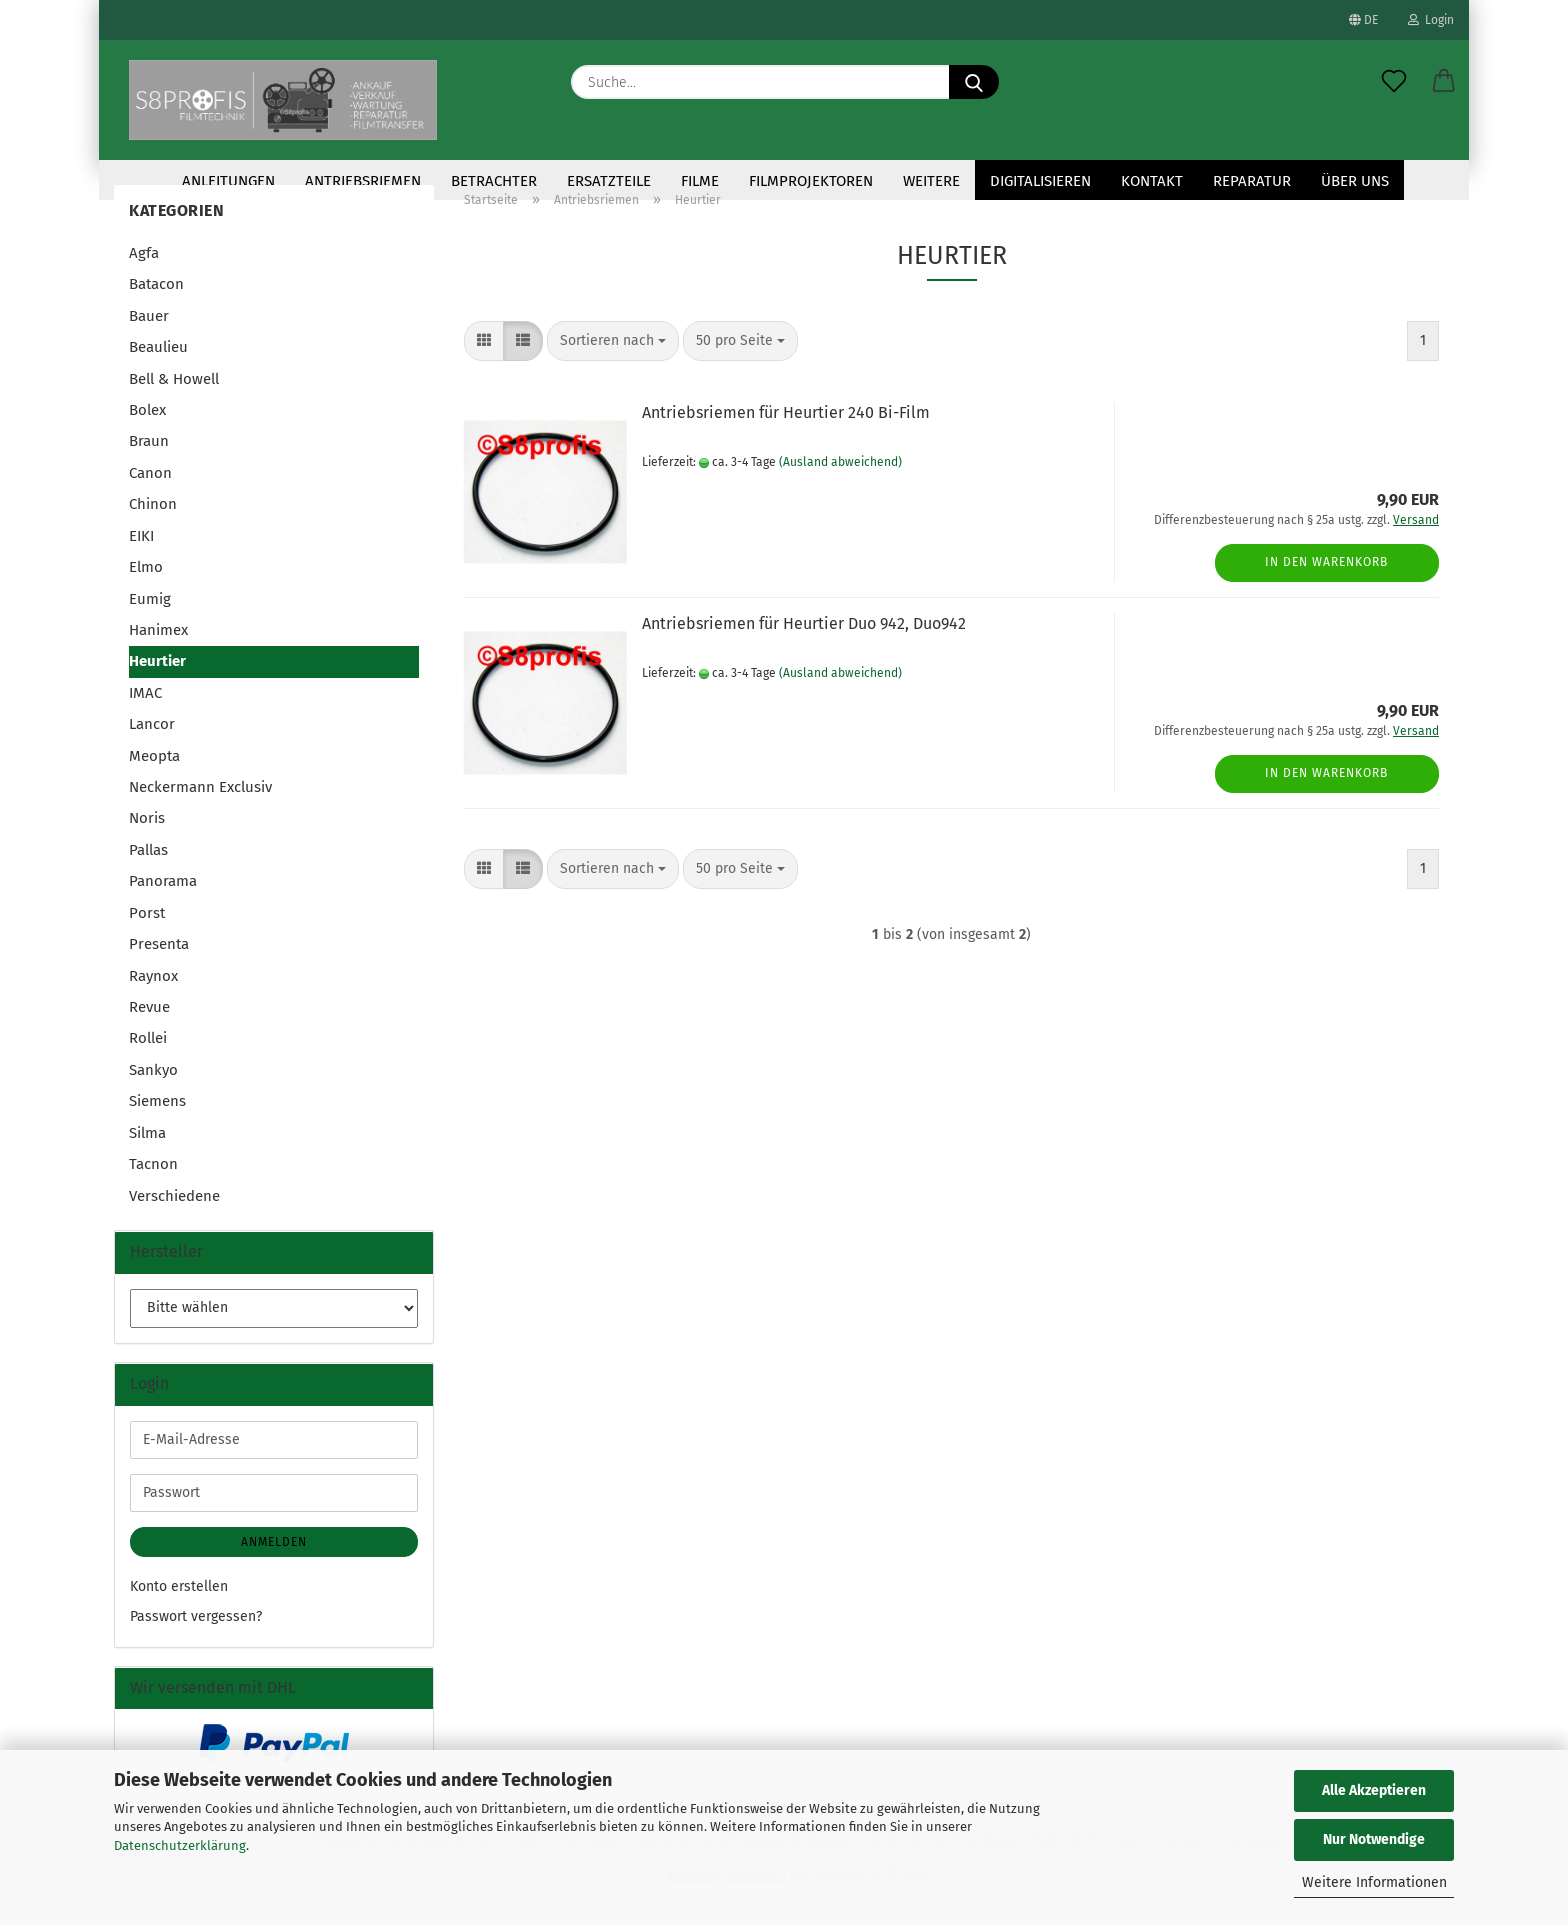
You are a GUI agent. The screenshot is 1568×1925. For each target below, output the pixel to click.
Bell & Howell (174, 393)
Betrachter (494, 181)
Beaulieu (158, 361)
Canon (150, 487)
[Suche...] (974, 82)
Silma (147, 1147)
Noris (147, 832)
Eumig (150, 612)
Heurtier (157, 675)
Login (1431, 20)
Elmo (146, 581)
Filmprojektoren (811, 181)
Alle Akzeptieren (1374, 1790)
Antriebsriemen (363, 181)
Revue (149, 1021)
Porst (147, 927)
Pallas (148, 864)
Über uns (1355, 181)
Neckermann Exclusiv (200, 801)
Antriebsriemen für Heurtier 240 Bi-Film (786, 426)
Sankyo (153, 1084)
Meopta (154, 770)
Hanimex (158, 644)
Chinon (153, 518)
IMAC (145, 707)
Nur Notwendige (1374, 1839)
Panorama (163, 895)
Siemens (157, 1115)
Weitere (931, 181)
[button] (1444, 82)
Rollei (148, 1052)
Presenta (159, 958)
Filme (700, 181)
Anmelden (274, 1556)
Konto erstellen (179, 1600)
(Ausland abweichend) (840, 476)
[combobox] (613, 355)
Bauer (149, 330)
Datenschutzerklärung (180, 1845)
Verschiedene (174, 1210)
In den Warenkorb (1326, 576)
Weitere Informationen (1374, 1882)
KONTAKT (1152, 181)
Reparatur (1252, 181)
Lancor (152, 738)
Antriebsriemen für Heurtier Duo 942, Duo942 (804, 637)
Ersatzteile (609, 181)
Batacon (156, 298)
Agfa (144, 267)
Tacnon (153, 1178)
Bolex (147, 424)
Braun (149, 455)
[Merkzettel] (1394, 82)
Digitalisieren (1040, 181)
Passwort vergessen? (196, 1630)
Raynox (153, 990)
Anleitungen (228, 181)
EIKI (141, 550)
